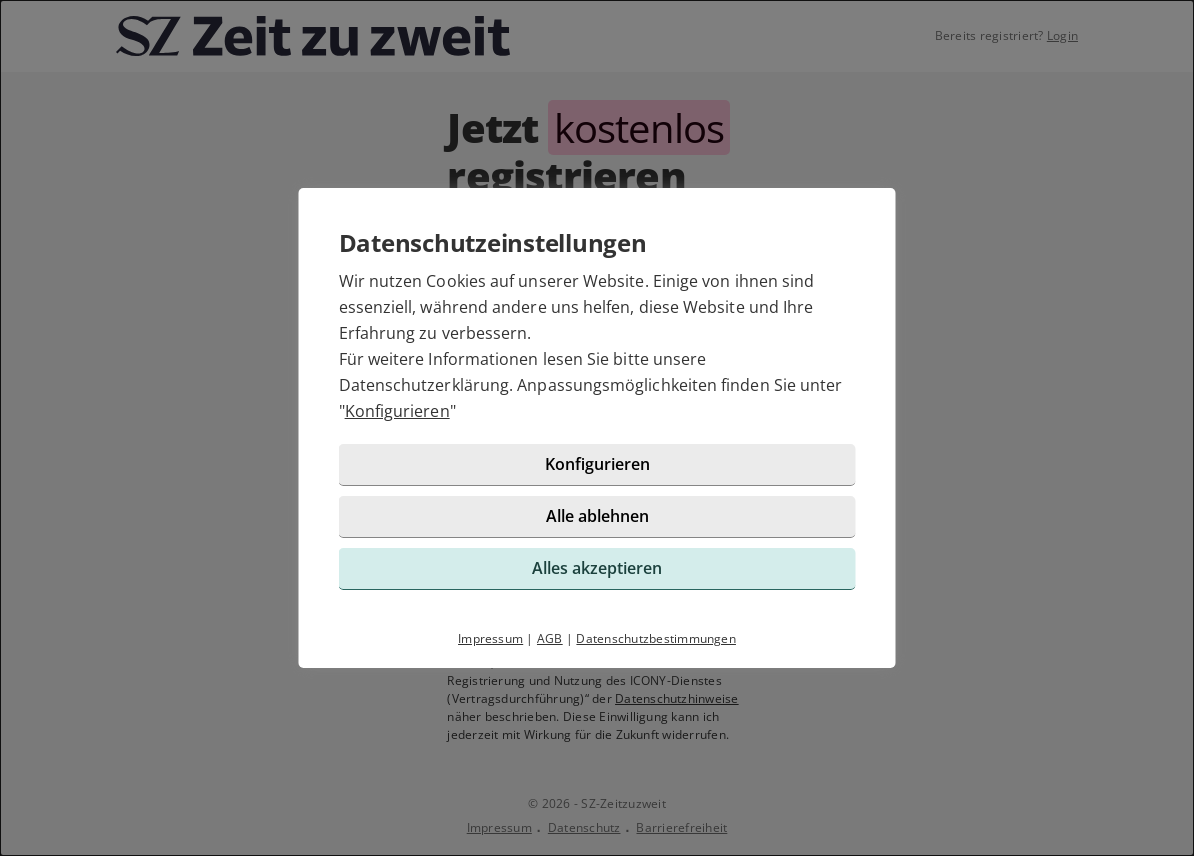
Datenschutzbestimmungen (656, 638)
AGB (550, 638)
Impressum (490, 638)
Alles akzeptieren (597, 568)
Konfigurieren (397, 411)
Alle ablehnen (597, 516)
